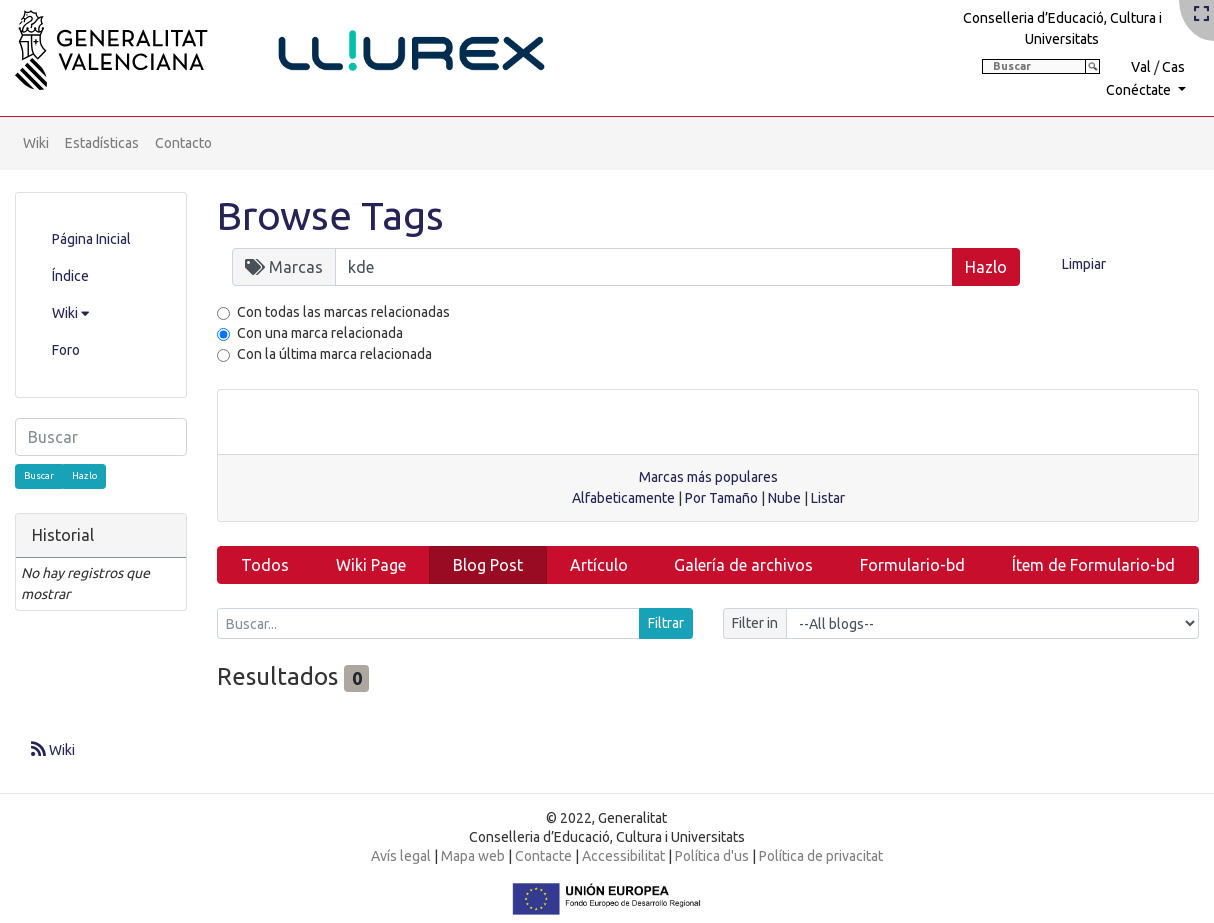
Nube (784, 498)
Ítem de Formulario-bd (1093, 565)
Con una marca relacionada (320, 333)
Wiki (36, 143)
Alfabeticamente (623, 498)
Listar (828, 498)
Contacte (543, 856)
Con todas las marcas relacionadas (343, 312)
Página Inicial (91, 239)
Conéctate (1140, 90)
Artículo (599, 565)
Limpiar (1084, 264)
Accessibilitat (623, 856)
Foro (66, 350)
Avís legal (401, 856)
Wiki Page (371, 565)
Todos (265, 565)
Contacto (183, 143)
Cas (1173, 67)
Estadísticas (102, 143)
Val (1141, 67)
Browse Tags (330, 215)
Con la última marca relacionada (334, 354)
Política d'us (712, 856)
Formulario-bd (912, 565)
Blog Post (488, 565)
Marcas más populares (708, 477)
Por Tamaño (721, 498)
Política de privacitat (821, 856)
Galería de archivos (743, 565)
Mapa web (473, 856)
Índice (70, 276)
